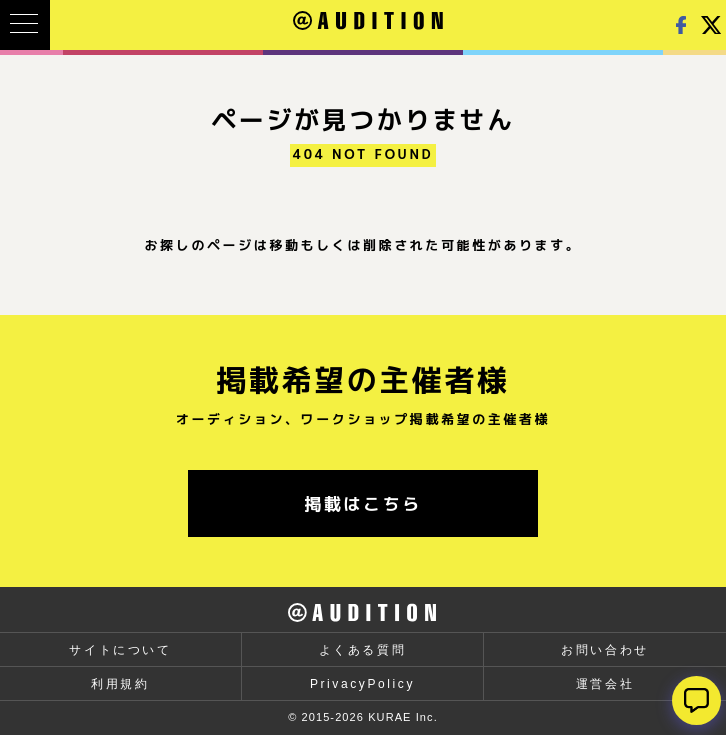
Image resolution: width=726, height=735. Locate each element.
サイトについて (120, 650)
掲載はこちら (363, 503)
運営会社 (605, 684)
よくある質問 (363, 650)
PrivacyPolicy (362, 684)
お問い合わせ (605, 650)
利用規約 (120, 684)
